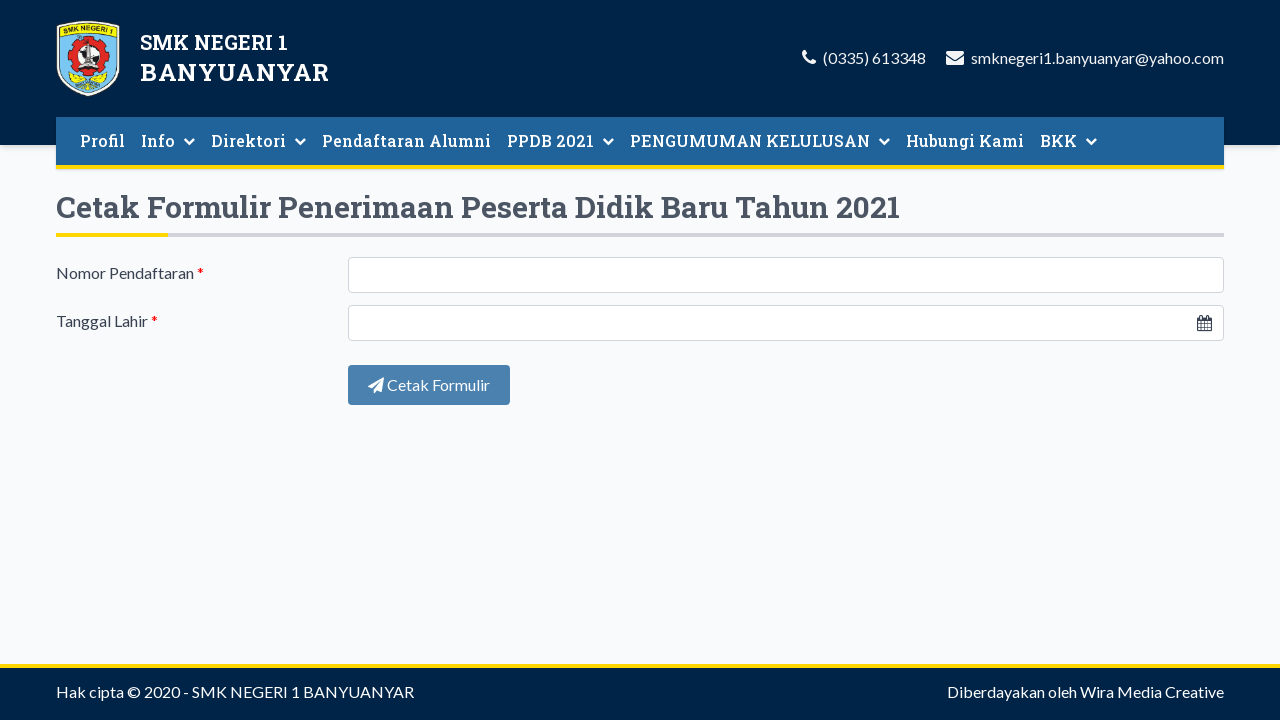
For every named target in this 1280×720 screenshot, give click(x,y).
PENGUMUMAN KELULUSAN (760, 140)
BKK (1068, 140)
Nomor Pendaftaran (130, 272)
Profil (102, 140)
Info (168, 140)
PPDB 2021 (560, 140)
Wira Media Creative (1152, 691)
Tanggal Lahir (107, 320)
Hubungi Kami (965, 140)
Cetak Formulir (429, 384)
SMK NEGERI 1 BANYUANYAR (303, 691)
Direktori (258, 140)
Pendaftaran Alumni (406, 140)
